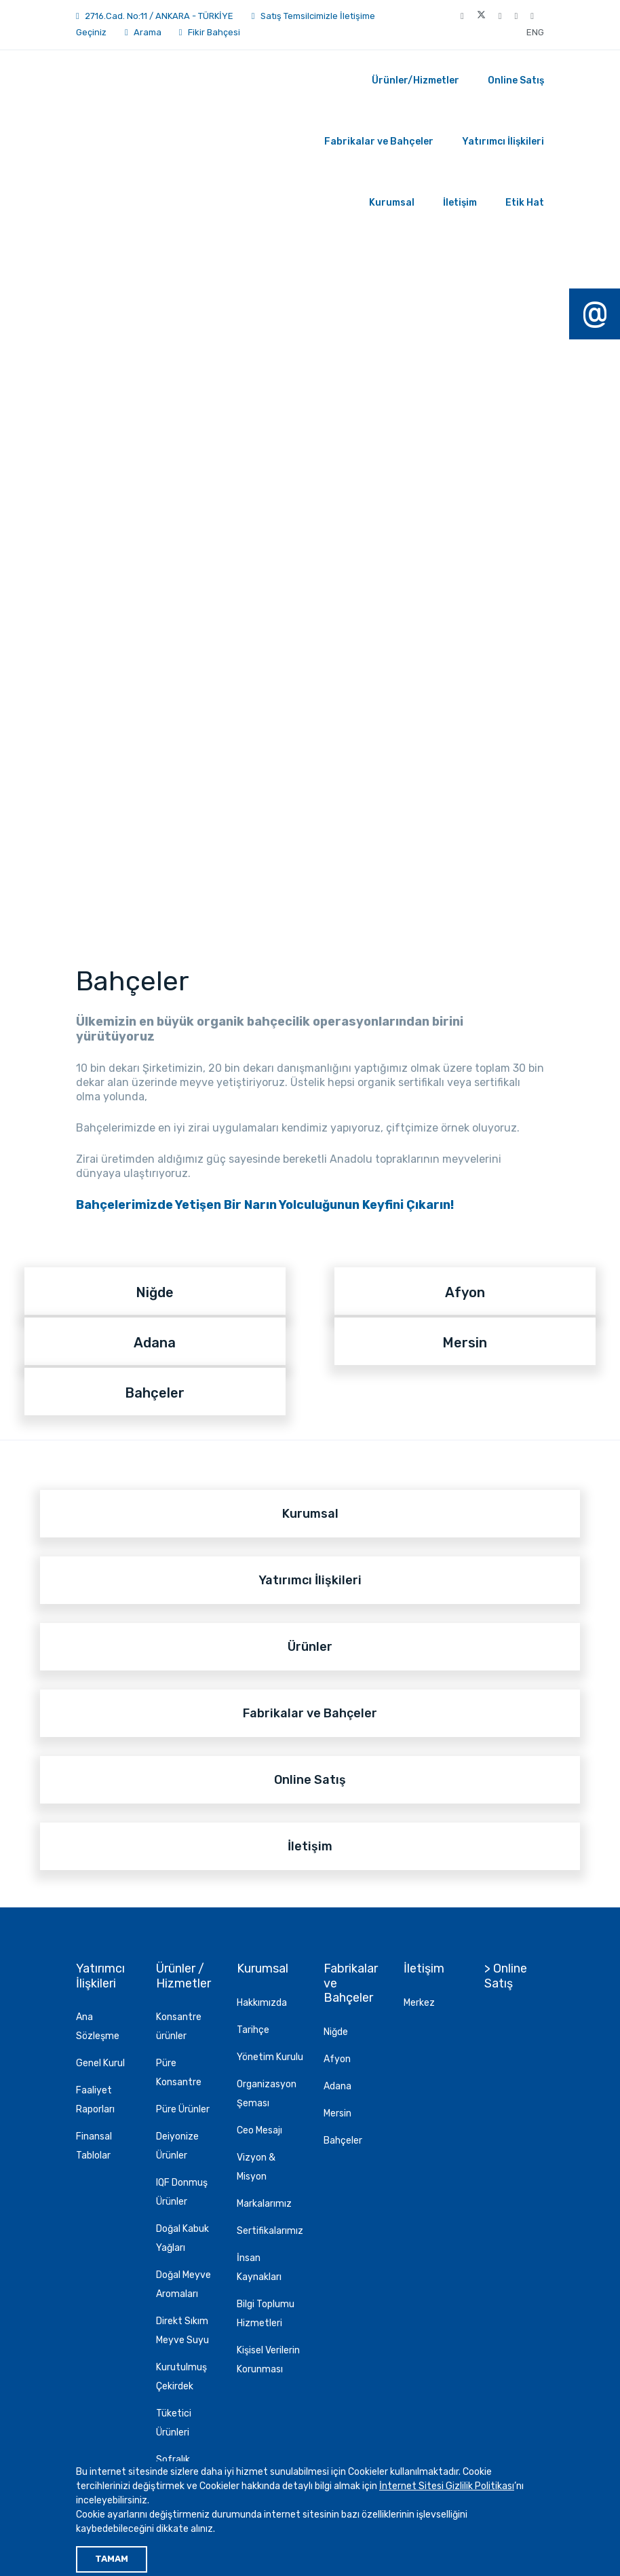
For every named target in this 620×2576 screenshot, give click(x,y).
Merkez (419, 2003)
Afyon (337, 2059)
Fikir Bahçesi (214, 32)
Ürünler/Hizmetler (415, 80)
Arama (143, 32)
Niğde (336, 2032)
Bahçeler (343, 2140)
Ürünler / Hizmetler (183, 1976)
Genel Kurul (100, 2063)
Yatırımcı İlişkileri (503, 141)
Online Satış (516, 80)
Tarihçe (253, 2030)
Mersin (337, 2113)
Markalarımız (264, 2203)
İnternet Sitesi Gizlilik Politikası (446, 2486)
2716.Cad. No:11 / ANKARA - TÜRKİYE (159, 16)
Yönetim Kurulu (270, 2057)
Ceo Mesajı (259, 2130)
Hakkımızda (262, 2003)
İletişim (460, 202)
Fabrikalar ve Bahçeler (378, 141)
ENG (535, 32)
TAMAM (111, 2559)
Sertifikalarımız (270, 2231)
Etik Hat (524, 202)
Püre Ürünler (183, 2109)
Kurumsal (391, 202)
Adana (337, 2086)
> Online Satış (505, 1976)
